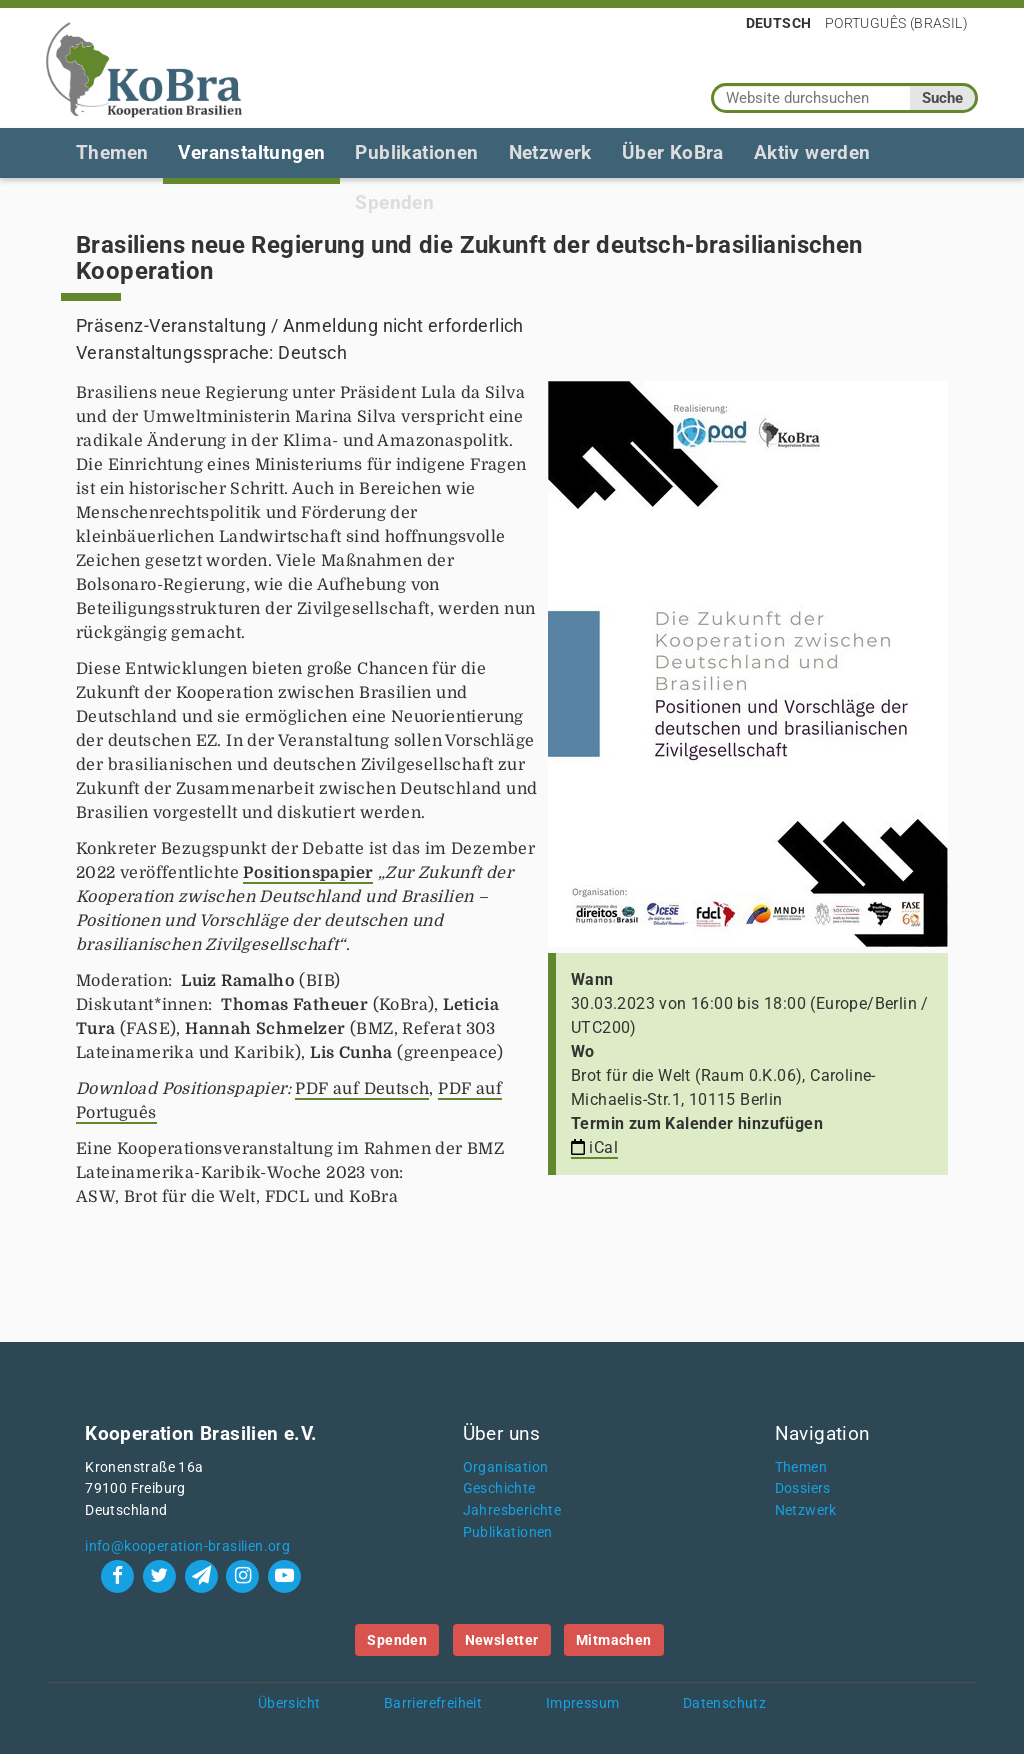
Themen (112, 152)
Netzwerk (550, 152)
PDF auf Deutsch (362, 1089)
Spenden (397, 1640)
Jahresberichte (512, 1510)
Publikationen (416, 152)
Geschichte (499, 1488)
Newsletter (502, 1640)
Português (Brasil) (896, 23)
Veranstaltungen (251, 152)
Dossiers (803, 1488)
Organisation (506, 1467)
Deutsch (779, 23)
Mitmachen (614, 1640)
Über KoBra (673, 152)
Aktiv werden (812, 152)
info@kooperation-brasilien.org (187, 1546)
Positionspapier (308, 873)
